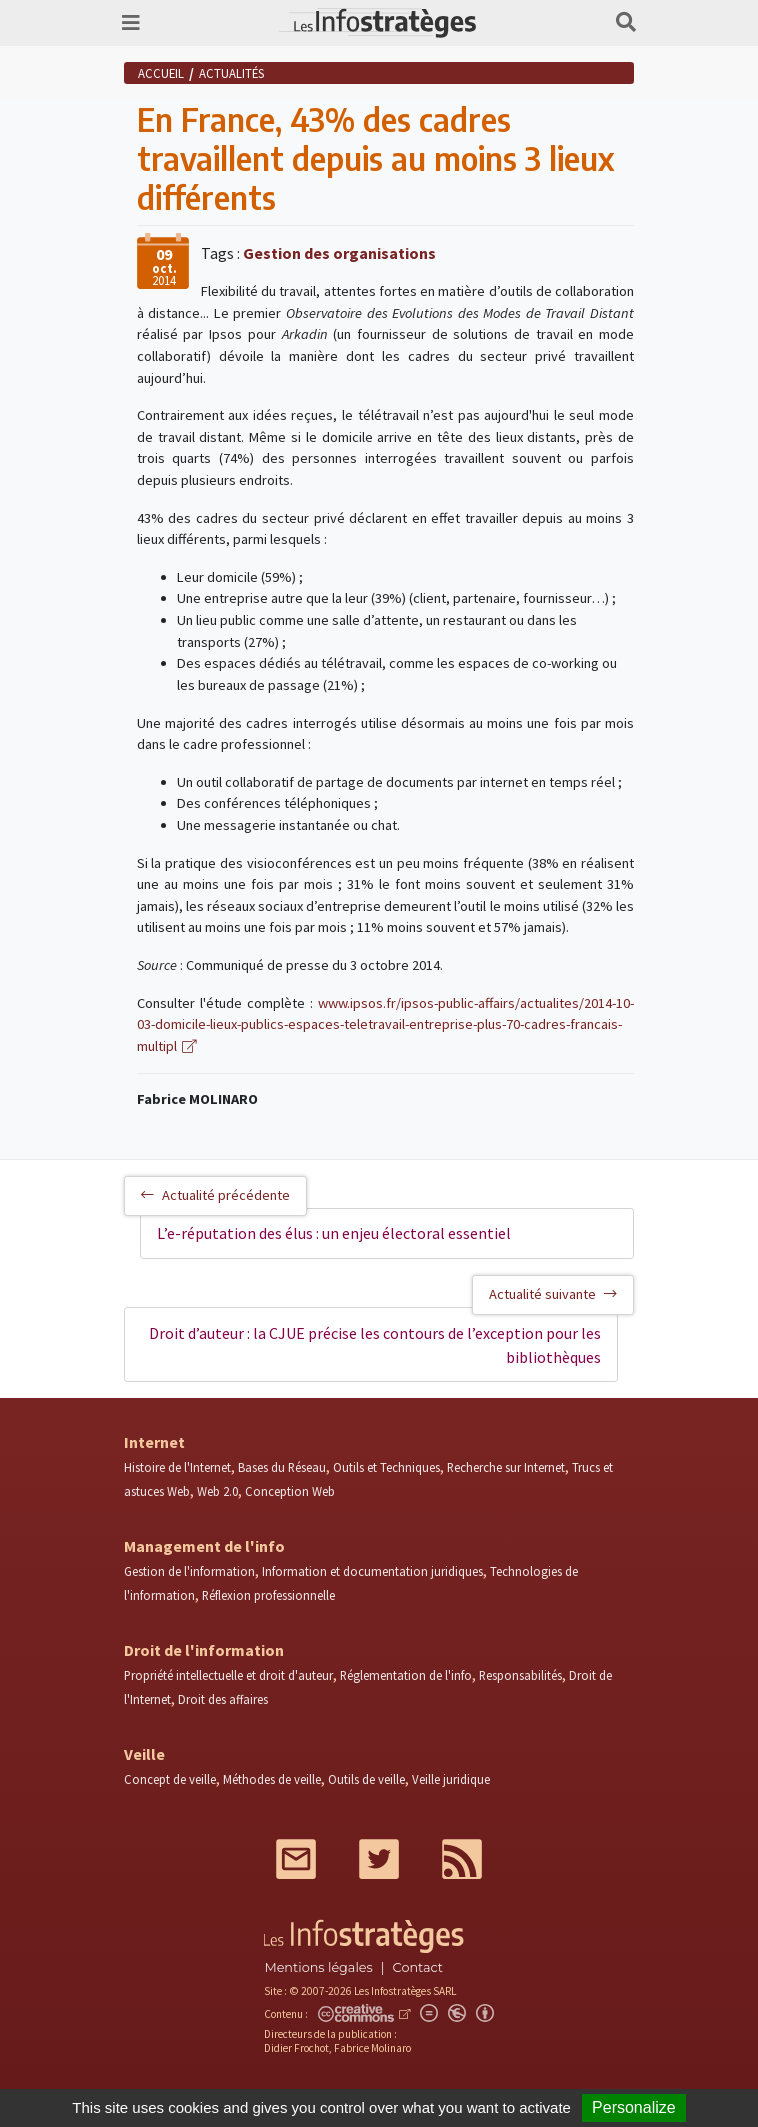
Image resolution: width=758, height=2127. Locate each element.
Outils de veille (366, 1779)
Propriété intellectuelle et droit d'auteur (228, 1675)
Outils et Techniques (386, 1467)
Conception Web (290, 1491)
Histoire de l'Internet (177, 1467)
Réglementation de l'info (406, 1675)
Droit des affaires (223, 1699)
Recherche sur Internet (506, 1467)
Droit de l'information (204, 1650)
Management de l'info (204, 1546)
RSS (462, 1859)
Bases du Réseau (282, 1467)
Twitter (379, 1859)
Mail (296, 1859)
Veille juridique (451, 1779)
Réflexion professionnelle (268, 1595)
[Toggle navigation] (131, 23)
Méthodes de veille (272, 1779)
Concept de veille (170, 1779)
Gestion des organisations (339, 253)
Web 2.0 (217, 1491)
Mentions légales (318, 1967)
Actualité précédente (215, 1195)
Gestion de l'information (189, 1571)
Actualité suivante (553, 1294)
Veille (144, 1754)
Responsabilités (520, 1675)
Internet (154, 1442)
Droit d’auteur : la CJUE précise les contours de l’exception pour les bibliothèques (375, 1345)
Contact (418, 1967)
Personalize (634, 2107)
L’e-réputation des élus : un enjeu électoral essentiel (334, 1233)
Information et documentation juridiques (372, 1571)
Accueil (161, 73)
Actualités (231, 73)
